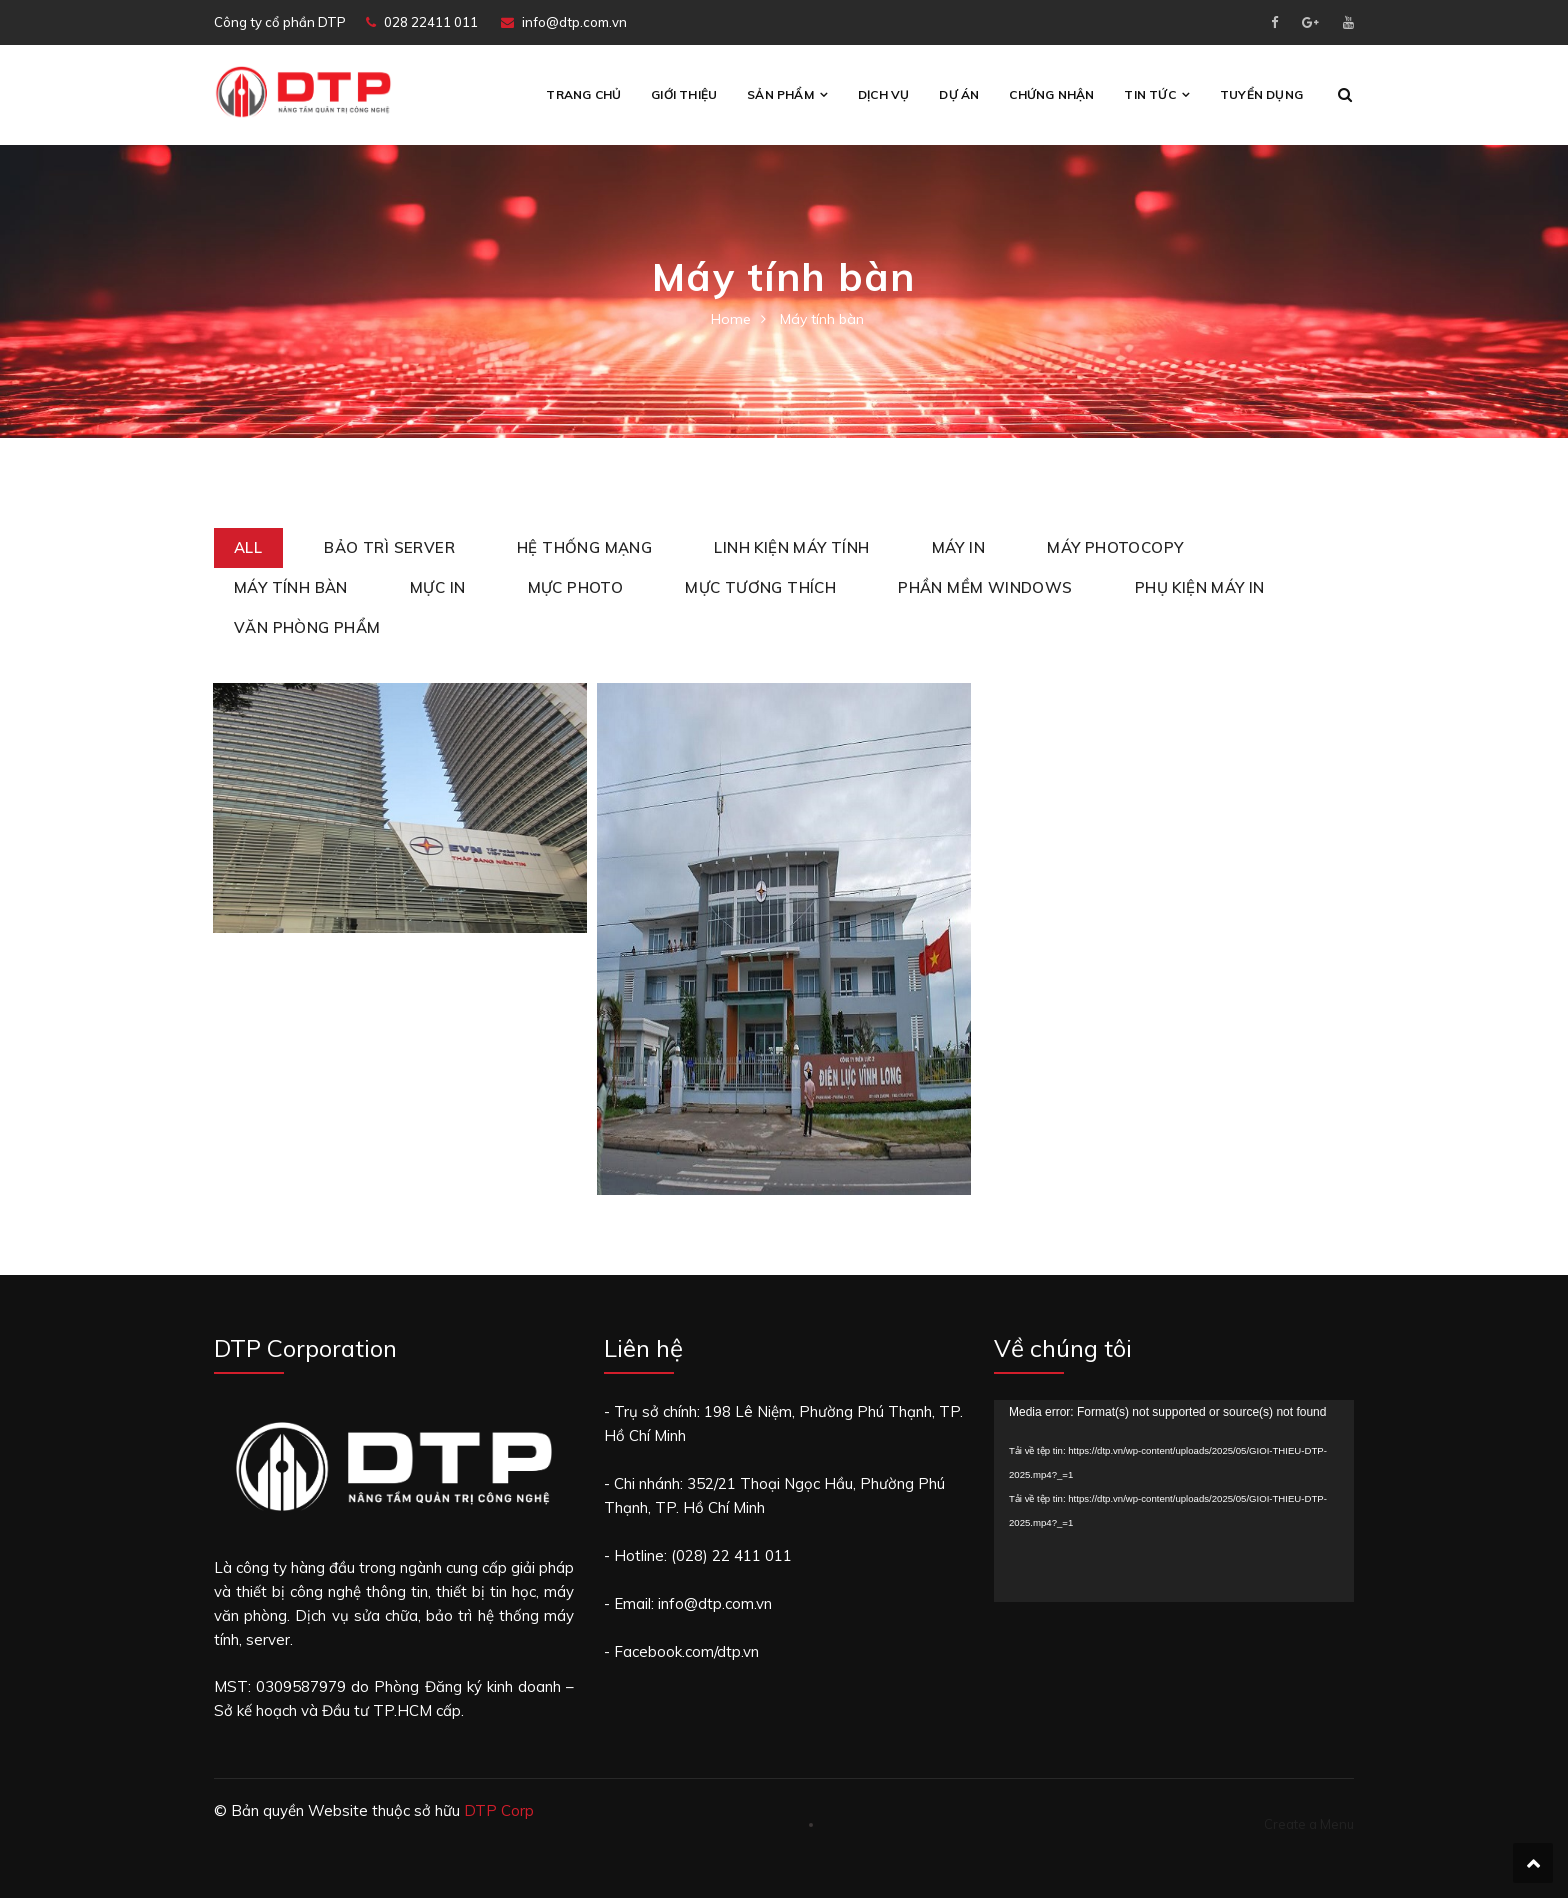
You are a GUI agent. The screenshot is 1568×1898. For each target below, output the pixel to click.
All (248, 547)
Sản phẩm (780, 94)
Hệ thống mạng (584, 547)
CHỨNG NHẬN (1051, 94)
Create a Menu (1309, 1822)
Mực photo (576, 587)
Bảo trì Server (389, 547)
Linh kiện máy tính (791, 547)
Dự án (959, 94)
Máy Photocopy (1115, 547)
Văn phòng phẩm (307, 627)
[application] (1174, 1499)
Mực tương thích (760, 587)
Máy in (958, 547)
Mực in (437, 587)
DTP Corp (499, 1808)
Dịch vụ (883, 94)
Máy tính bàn (291, 587)
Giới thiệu (684, 94)
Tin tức (1149, 94)
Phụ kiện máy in (1200, 587)
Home (731, 319)
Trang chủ (583, 94)
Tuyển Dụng (1261, 94)
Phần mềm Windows (985, 587)
